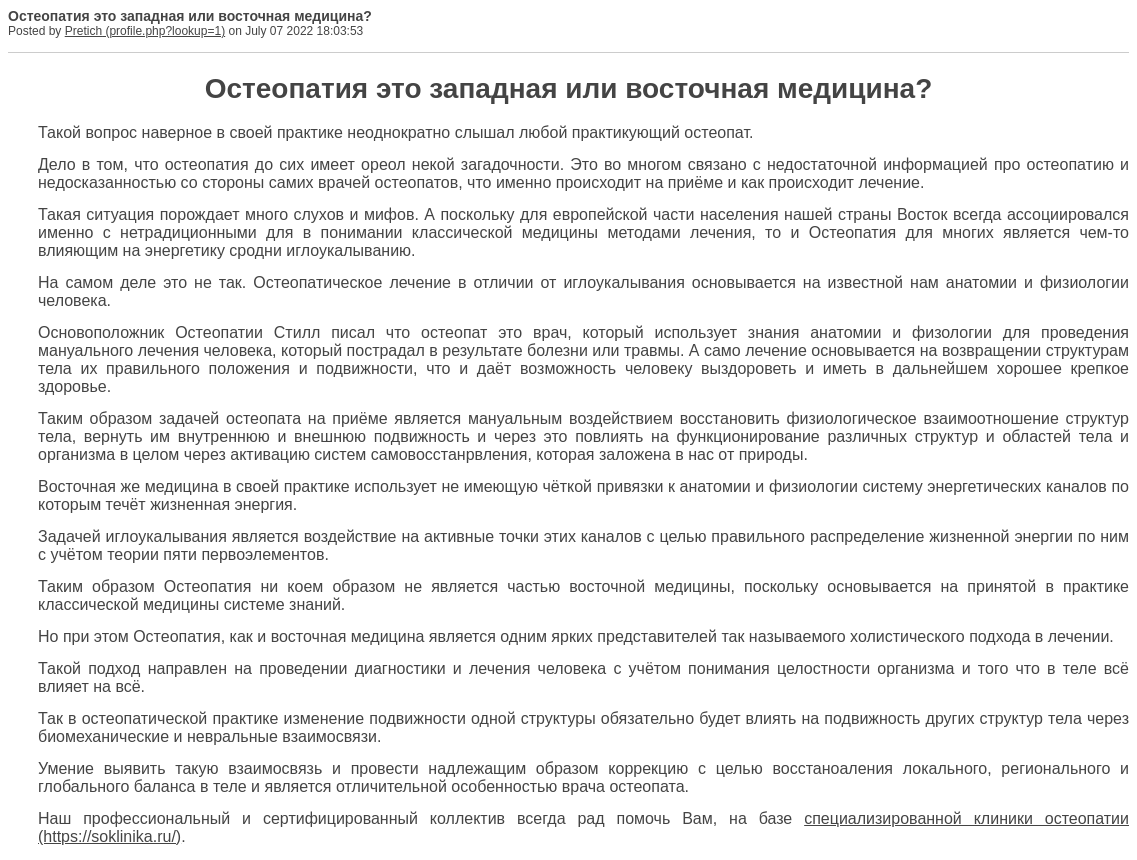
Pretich (83, 31)
